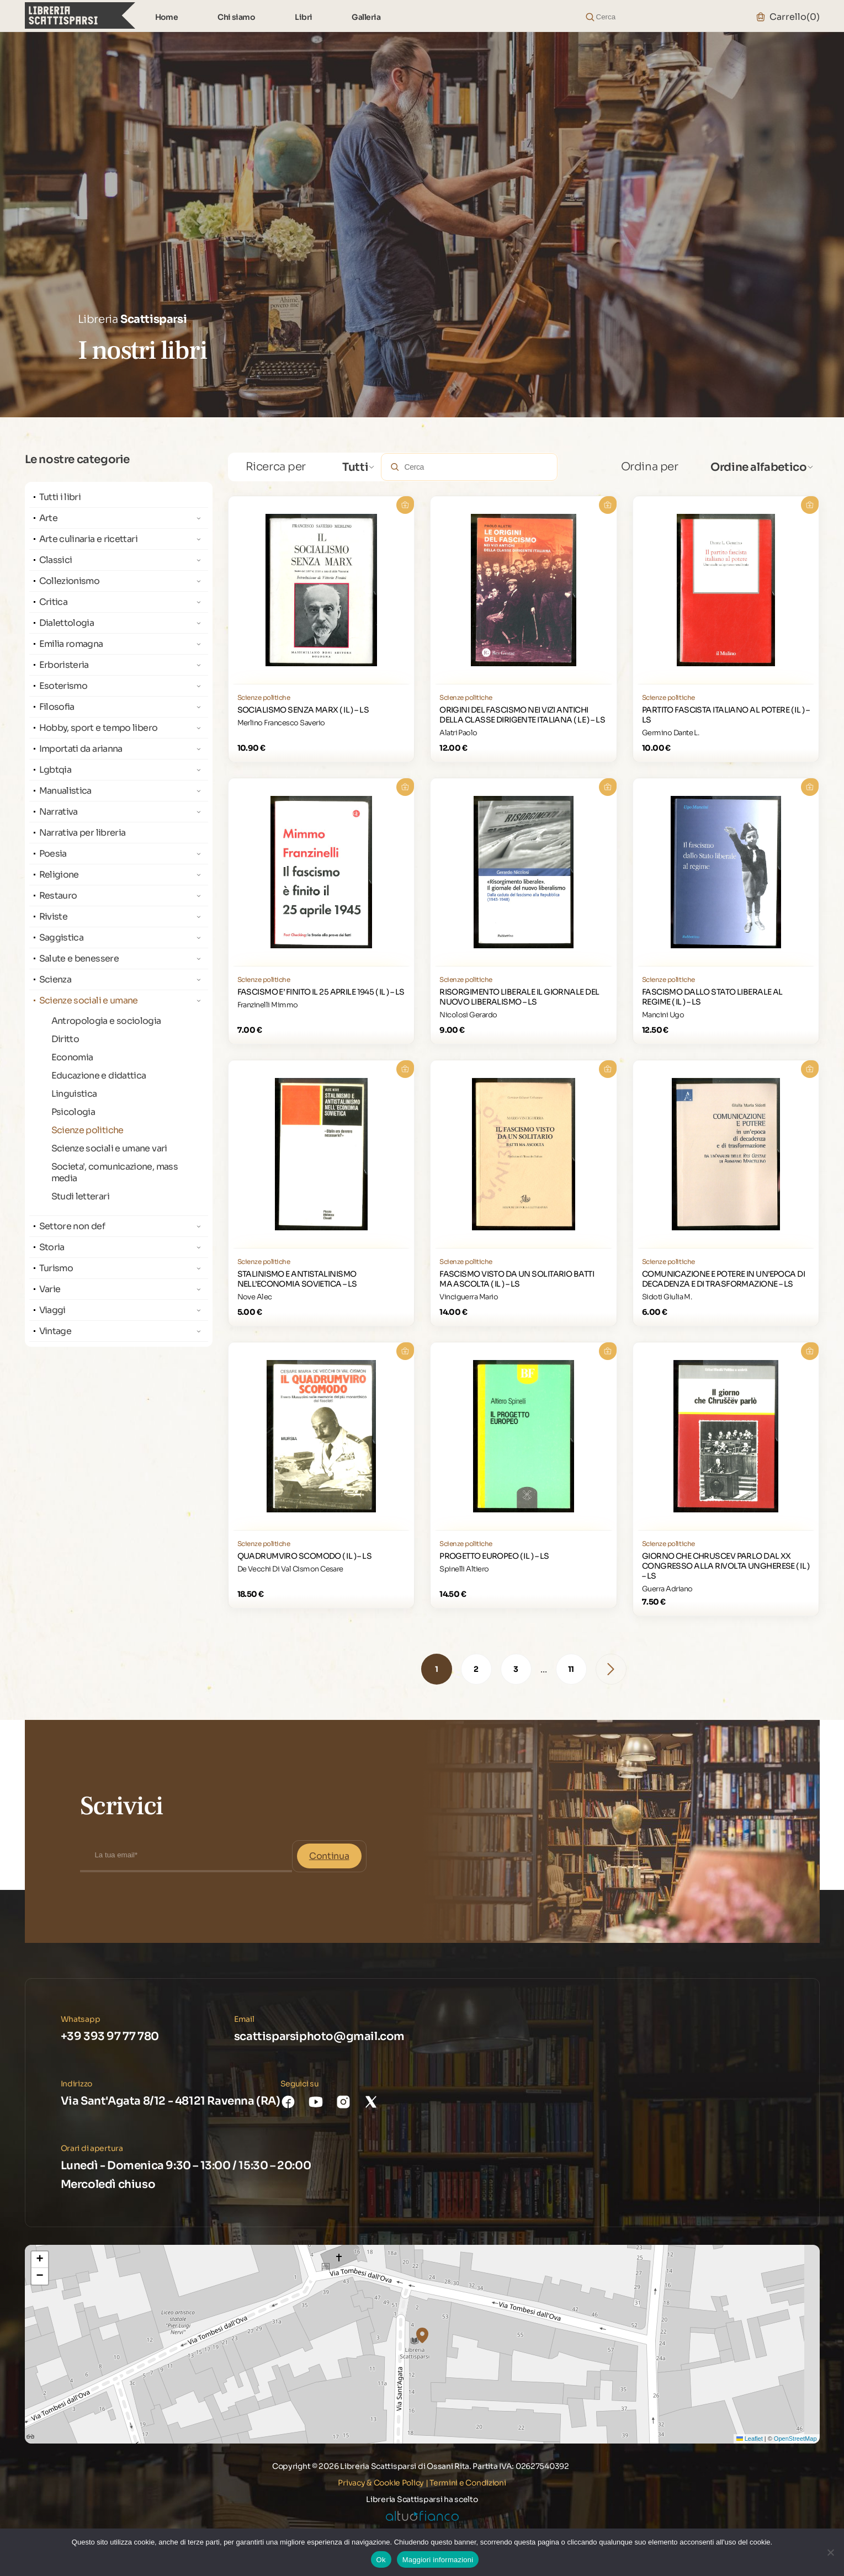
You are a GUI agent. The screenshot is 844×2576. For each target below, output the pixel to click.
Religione (59, 874)
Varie (50, 1289)
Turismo (56, 1268)
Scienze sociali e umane (88, 1000)
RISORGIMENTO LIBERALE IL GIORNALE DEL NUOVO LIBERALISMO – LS (519, 997)
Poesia (53, 853)
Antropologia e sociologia (106, 1021)
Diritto (65, 1039)
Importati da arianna (81, 749)
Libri (303, 17)
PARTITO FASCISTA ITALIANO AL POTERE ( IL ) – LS (725, 715)
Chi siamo (236, 17)
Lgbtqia (55, 770)
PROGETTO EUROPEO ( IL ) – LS (494, 1556)
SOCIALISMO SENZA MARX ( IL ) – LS (303, 710)
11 (571, 1669)
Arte (48, 518)
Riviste (53, 916)
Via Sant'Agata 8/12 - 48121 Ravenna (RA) (170, 2101)
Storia (52, 1247)
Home (166, 17)
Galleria (366, 17)
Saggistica (61, 937)
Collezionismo (69, 581)
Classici (55, 560)
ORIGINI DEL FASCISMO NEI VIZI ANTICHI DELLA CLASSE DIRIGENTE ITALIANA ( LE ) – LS (522, 715)
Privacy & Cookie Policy (381, 2483)
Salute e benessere (79, 958)
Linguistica (74, 1094)
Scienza (55, 979)
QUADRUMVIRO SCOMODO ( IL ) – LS (304, 1556)
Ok (381, 2560)
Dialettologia (66, 623)
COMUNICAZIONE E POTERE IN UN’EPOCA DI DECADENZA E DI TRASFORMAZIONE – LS (723, 1279)
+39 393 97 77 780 (110, 2036)
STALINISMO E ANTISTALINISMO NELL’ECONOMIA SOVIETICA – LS (297, 1279)
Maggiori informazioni (438, 2560)
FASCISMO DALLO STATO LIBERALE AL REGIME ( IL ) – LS (712, 997)
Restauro (58, 895)
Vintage (55, 1331)
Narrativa (58, 811)
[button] (422, 2335)
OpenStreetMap (795, 2438)
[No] (830, 2552)
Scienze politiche (87, 1130)
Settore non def (72, 1226)
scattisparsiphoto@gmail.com (319, 2036)
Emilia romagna (71, 644)
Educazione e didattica (98, 1075)
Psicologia (73, 1112)
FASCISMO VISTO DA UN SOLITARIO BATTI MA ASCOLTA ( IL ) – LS (516, 1279)
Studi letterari (80, 1196)
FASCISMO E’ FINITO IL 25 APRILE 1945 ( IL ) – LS (321, 992)
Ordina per (649, 467)
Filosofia (57, 707)
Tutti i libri (60, 497)
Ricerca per (276, 467)
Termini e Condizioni (467, 2483)
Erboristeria (64, 665)
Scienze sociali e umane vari (109, 1148)
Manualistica (65, 790)
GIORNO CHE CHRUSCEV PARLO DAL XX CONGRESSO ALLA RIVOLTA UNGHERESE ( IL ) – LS (726, 1566)
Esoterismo (63, 686)
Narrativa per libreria (82, 832)
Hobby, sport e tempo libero (98, 728)
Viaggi (52, 1310)
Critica (53, 602)
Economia (72, 1057)
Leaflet (749, 2438)
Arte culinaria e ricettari (88, 539)
